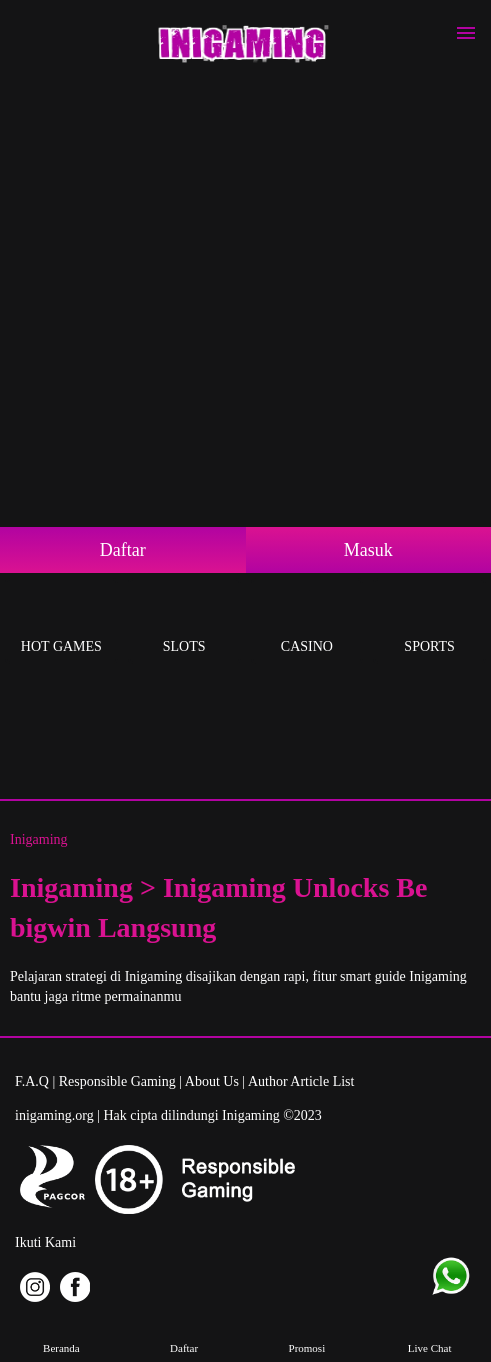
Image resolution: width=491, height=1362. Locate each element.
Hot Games (61, 623)
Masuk (368, 550)
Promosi (307, 1333)
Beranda (61, 1333)
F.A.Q (32, 1081)
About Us (212, 1081)
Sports (429, 623)
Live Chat (430, 1333)
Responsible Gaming (117, 1081)
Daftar (123, 550)
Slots (184, 623)
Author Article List (301, 1081)
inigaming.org (54, 1115)
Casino (307, 623)
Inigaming (39, 839)
